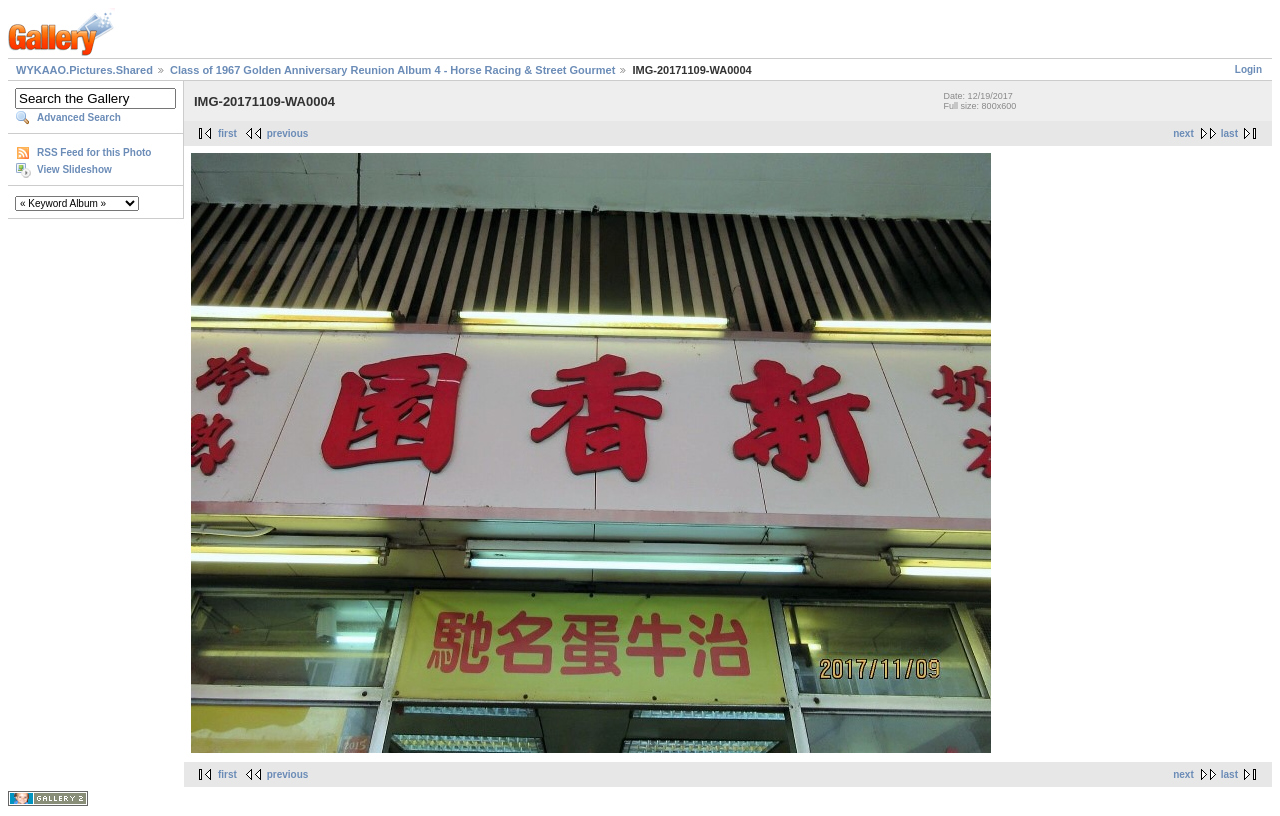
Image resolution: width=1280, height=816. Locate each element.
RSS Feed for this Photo (94, 152)
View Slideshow (74, 169)
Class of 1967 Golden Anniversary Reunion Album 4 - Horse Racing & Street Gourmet (392, 70)
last (1229, 133)
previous (288, 133)
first (227, 133)
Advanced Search (79, 117)
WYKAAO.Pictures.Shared (84, 70)
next (1183, 133)
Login (1248, 69)
